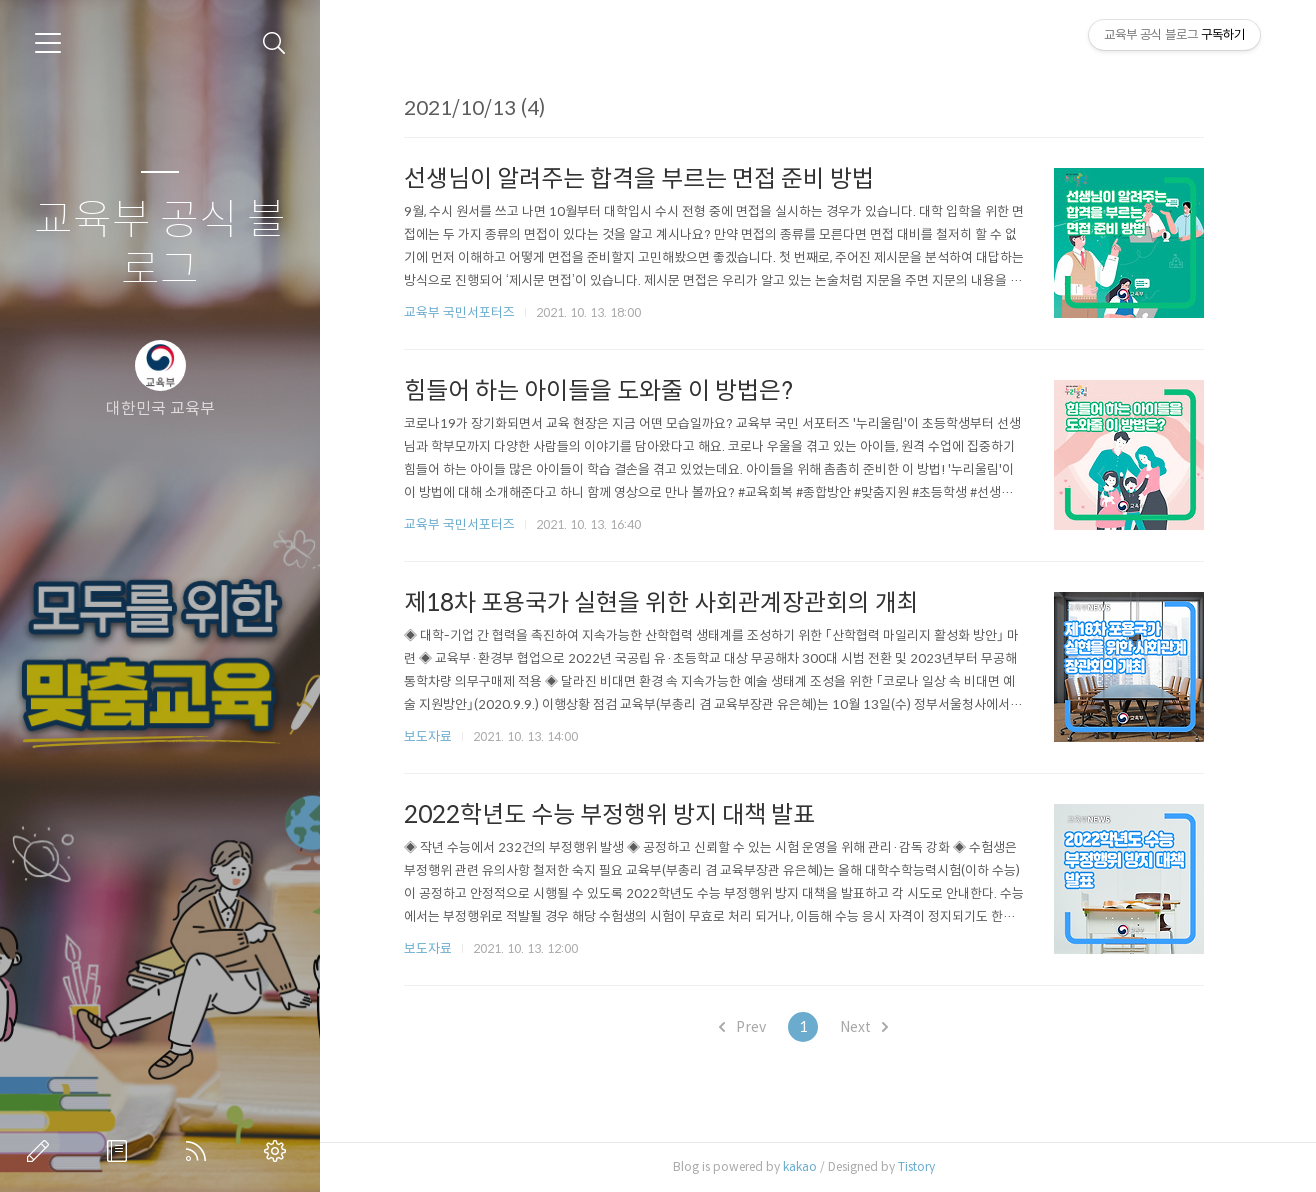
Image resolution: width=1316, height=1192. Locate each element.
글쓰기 (42, 1151)
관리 (279, 1151)
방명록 (121, 1151)
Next (870, 1027)
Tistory (921, 1166)
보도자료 (433, 736)
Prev (748, 1027)
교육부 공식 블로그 (160, 245)
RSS (200, 1151)
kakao (805, 1166)
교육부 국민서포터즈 (464, 312)
